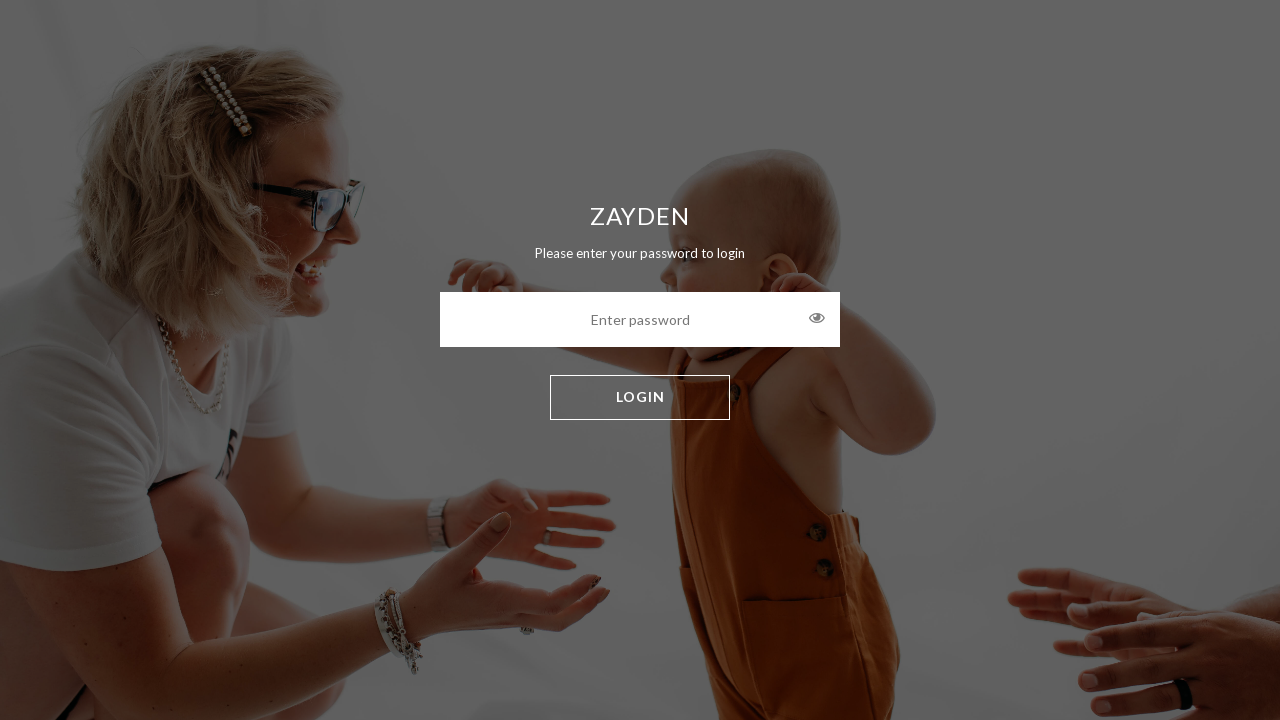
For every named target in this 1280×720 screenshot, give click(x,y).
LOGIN (640, 396)
